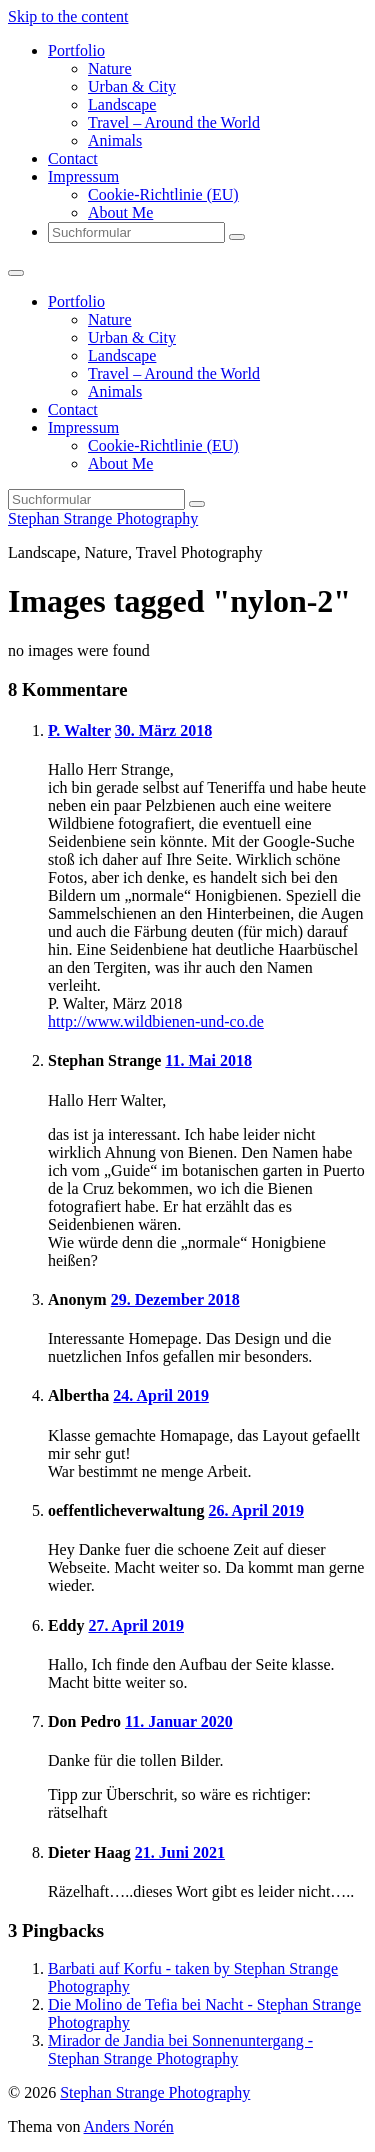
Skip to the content (68, 16)
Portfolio (76, 50)
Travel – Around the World (174, 122)
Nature (110, 68)
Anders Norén (129, 2126)
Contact (73, 158)
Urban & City (132, 86)
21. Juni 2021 (180, 1852)
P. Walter (79, 730)
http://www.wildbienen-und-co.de (156, 1021)
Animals (115, 140)
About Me (120, 212)
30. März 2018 (163, 730)
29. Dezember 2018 (175, 1299)
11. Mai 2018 (208, 1060)
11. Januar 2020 (179, 1721)
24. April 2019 (161, 1395)
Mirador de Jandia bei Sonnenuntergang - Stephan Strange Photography (180, 2049)
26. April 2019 (256, 1510)
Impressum (83, 176)
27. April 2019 (136, 1625)
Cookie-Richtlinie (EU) (163, 194)
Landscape (122, 104)
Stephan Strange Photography (103, 518)
